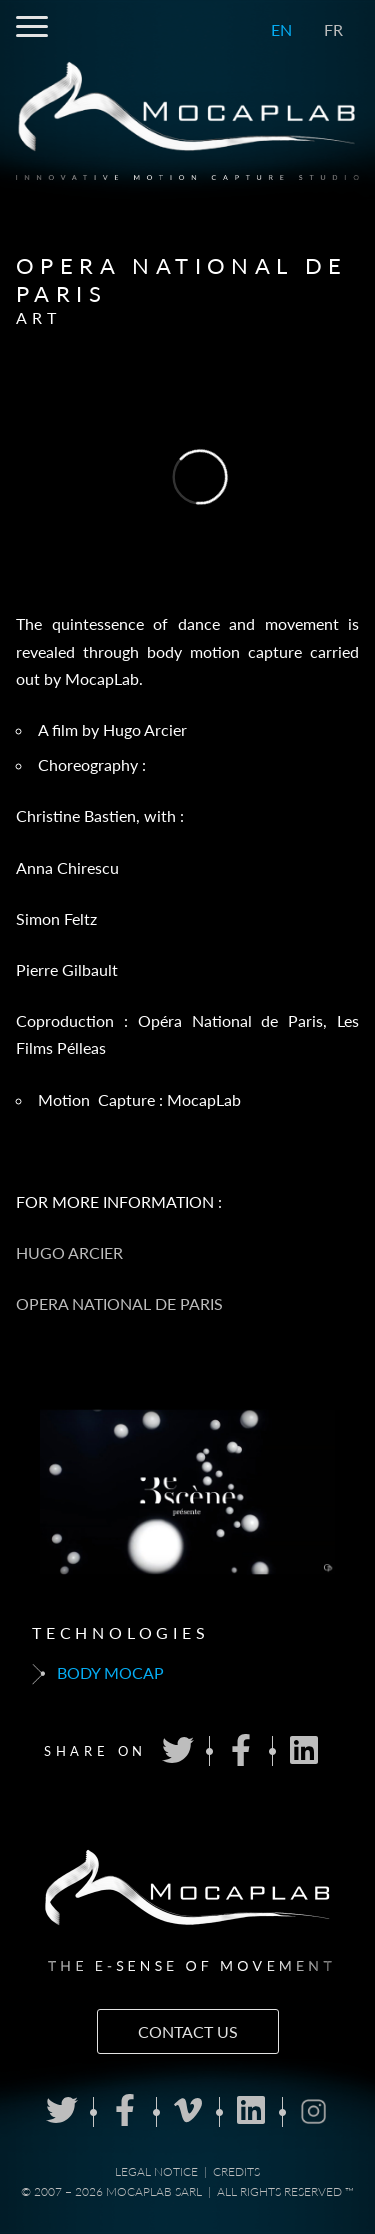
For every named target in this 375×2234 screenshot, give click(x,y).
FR (333, 29)
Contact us (188, 2031)
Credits (236, 2171)
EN (281, 29)
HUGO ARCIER (69, 1252)
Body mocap (98, 1674)
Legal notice (156, 2171)
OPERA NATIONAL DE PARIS (119, 1303)
